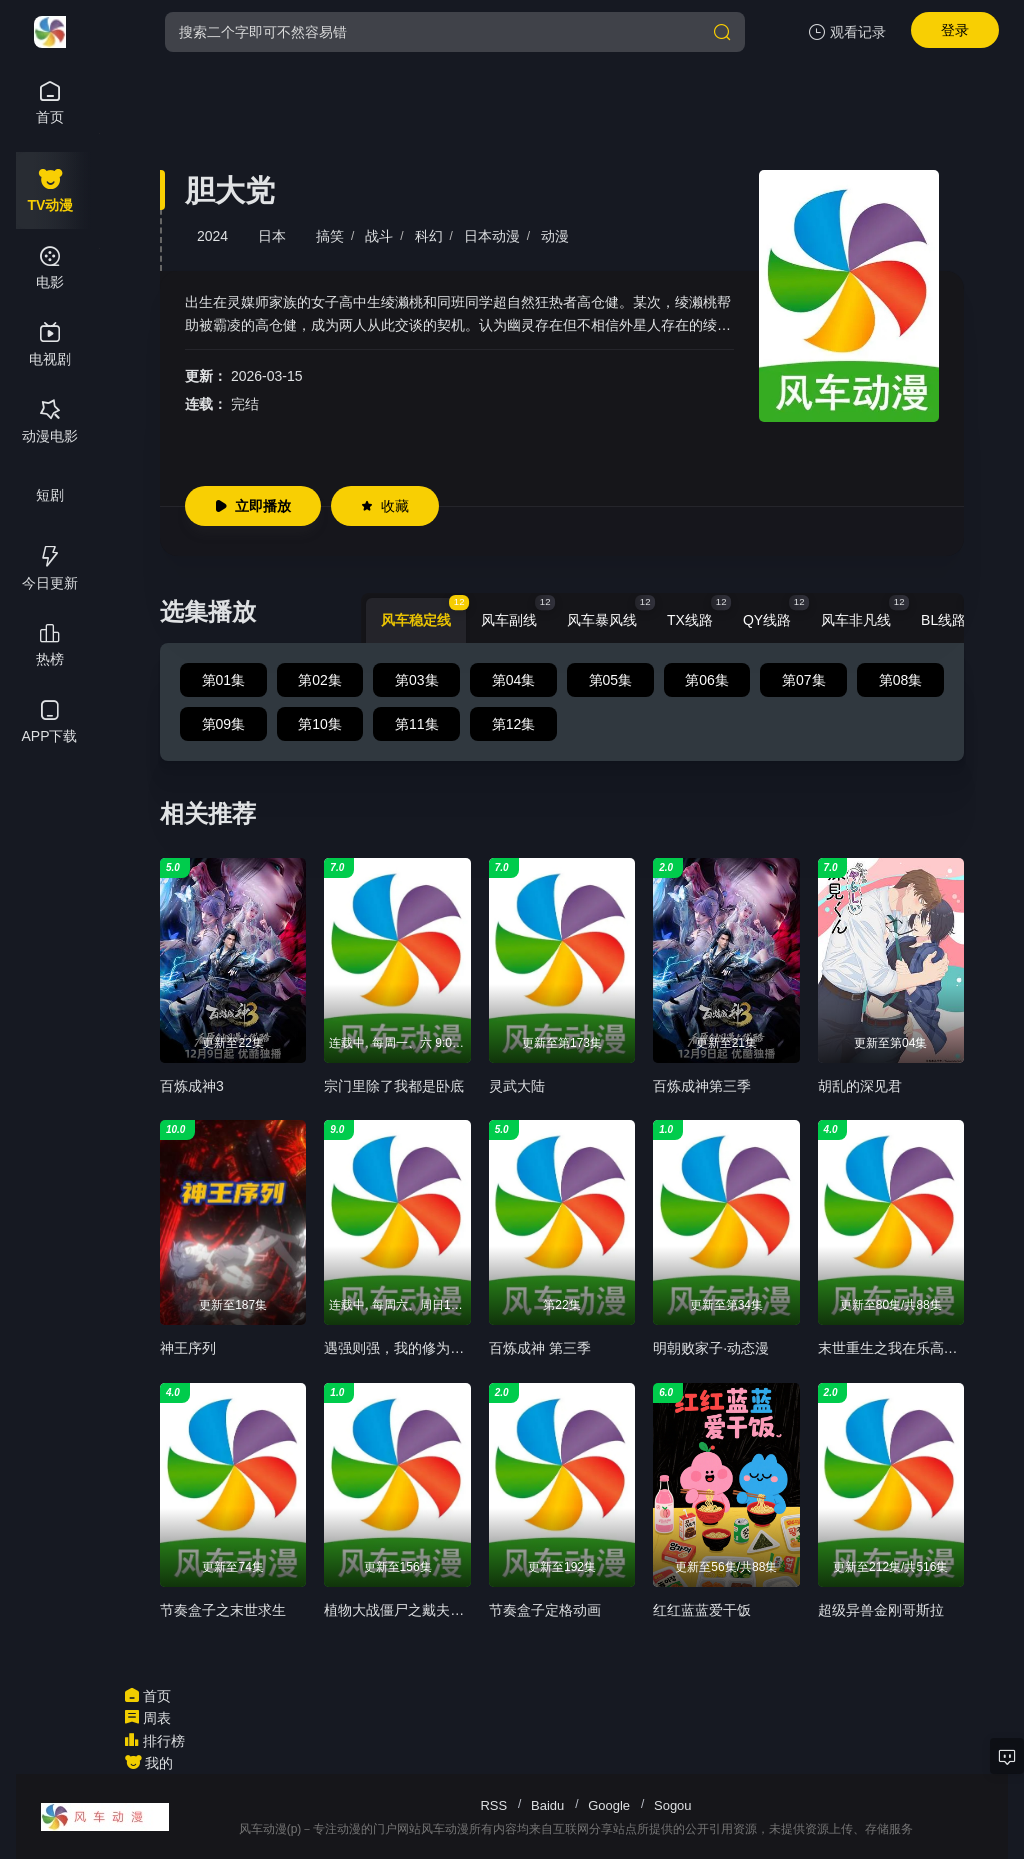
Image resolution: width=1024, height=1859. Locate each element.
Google (609, 1805)
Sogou (673, 1805)
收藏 (385, 506)
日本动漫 (492, 236)
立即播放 (253, 506)
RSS (493, 1805)
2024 (212, 236)
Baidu (547, 1805)
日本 (272, 236)
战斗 (379, 236)
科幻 (429, 236)
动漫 (555, 236)
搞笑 (330, 236)
